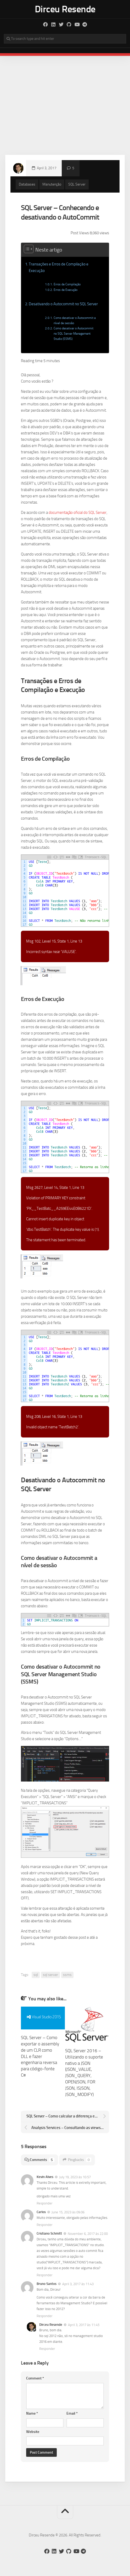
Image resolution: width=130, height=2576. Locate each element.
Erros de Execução (65, 290)
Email (72, 2413)
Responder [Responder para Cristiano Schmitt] (45, 2275)
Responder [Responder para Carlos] (45, 2225)
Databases (27, 184)
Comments (39, 2160)
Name (32, 2413)
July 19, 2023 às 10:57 (75, 2177)
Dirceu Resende (65, 9)
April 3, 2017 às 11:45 (83, 2325)
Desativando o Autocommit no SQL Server (63, 304)
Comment (35, 2378)
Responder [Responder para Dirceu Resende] (47, 2349)
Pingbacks (77, 2160)
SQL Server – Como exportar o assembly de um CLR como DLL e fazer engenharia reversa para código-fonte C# (40, 2056)
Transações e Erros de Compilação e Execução (58, 267)
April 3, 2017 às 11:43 (78, 2284)
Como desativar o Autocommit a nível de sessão (75, 320)
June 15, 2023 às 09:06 (68, 2212)
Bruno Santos (46, 2284)
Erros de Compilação (67, 284)
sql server (50, 1975)
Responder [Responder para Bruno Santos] (45, 2316)
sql (35, 1975)
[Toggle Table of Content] (28, 248)
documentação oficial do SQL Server (77, 512)
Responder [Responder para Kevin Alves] (45, 2203)
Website (32, 2432)
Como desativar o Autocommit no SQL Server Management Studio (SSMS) (73, 333)
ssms (67, 1975)
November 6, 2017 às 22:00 (88, 2234)
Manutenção (51, 184)
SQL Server (77, 184)
